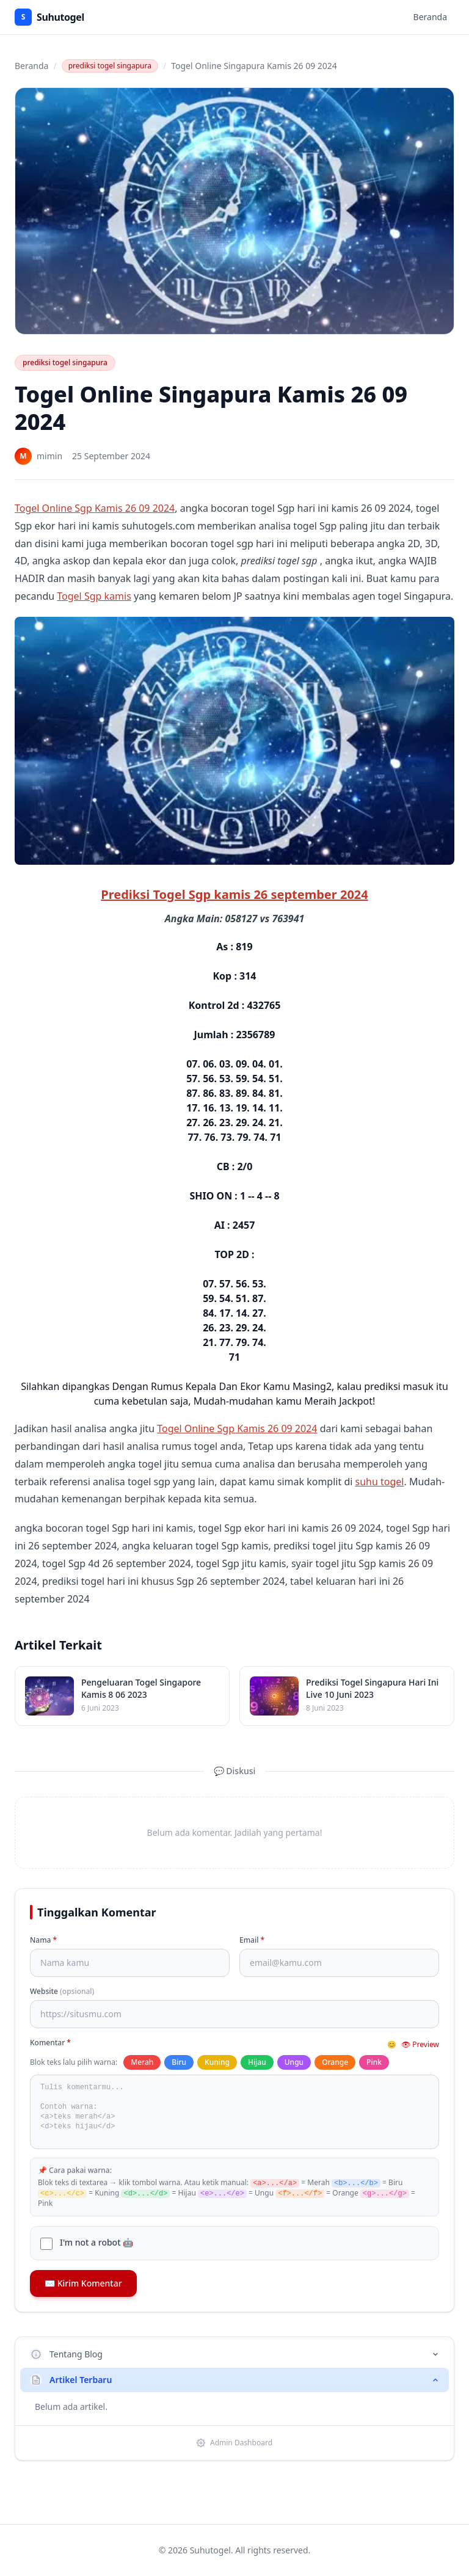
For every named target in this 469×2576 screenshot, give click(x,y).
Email (251, 1940)
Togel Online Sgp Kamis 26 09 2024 (95, 508)
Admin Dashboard (234, 2442)
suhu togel (379, 1481)
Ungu (294, 2062)
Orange (335, 2062)
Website (62, 1991)
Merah (142, 2062)
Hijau (257, 2062)
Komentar (50, 2043)
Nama (43, 1940)
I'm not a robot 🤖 (96, 2242)
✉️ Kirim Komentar (83, 2283)
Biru (179, 2062)
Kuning (217, 2062)
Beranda (430, 17)
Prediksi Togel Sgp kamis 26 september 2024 (234, 894)
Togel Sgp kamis (94, 596)
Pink (374, 2062)
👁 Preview (420, 2045)
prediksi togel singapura (109, 65)
